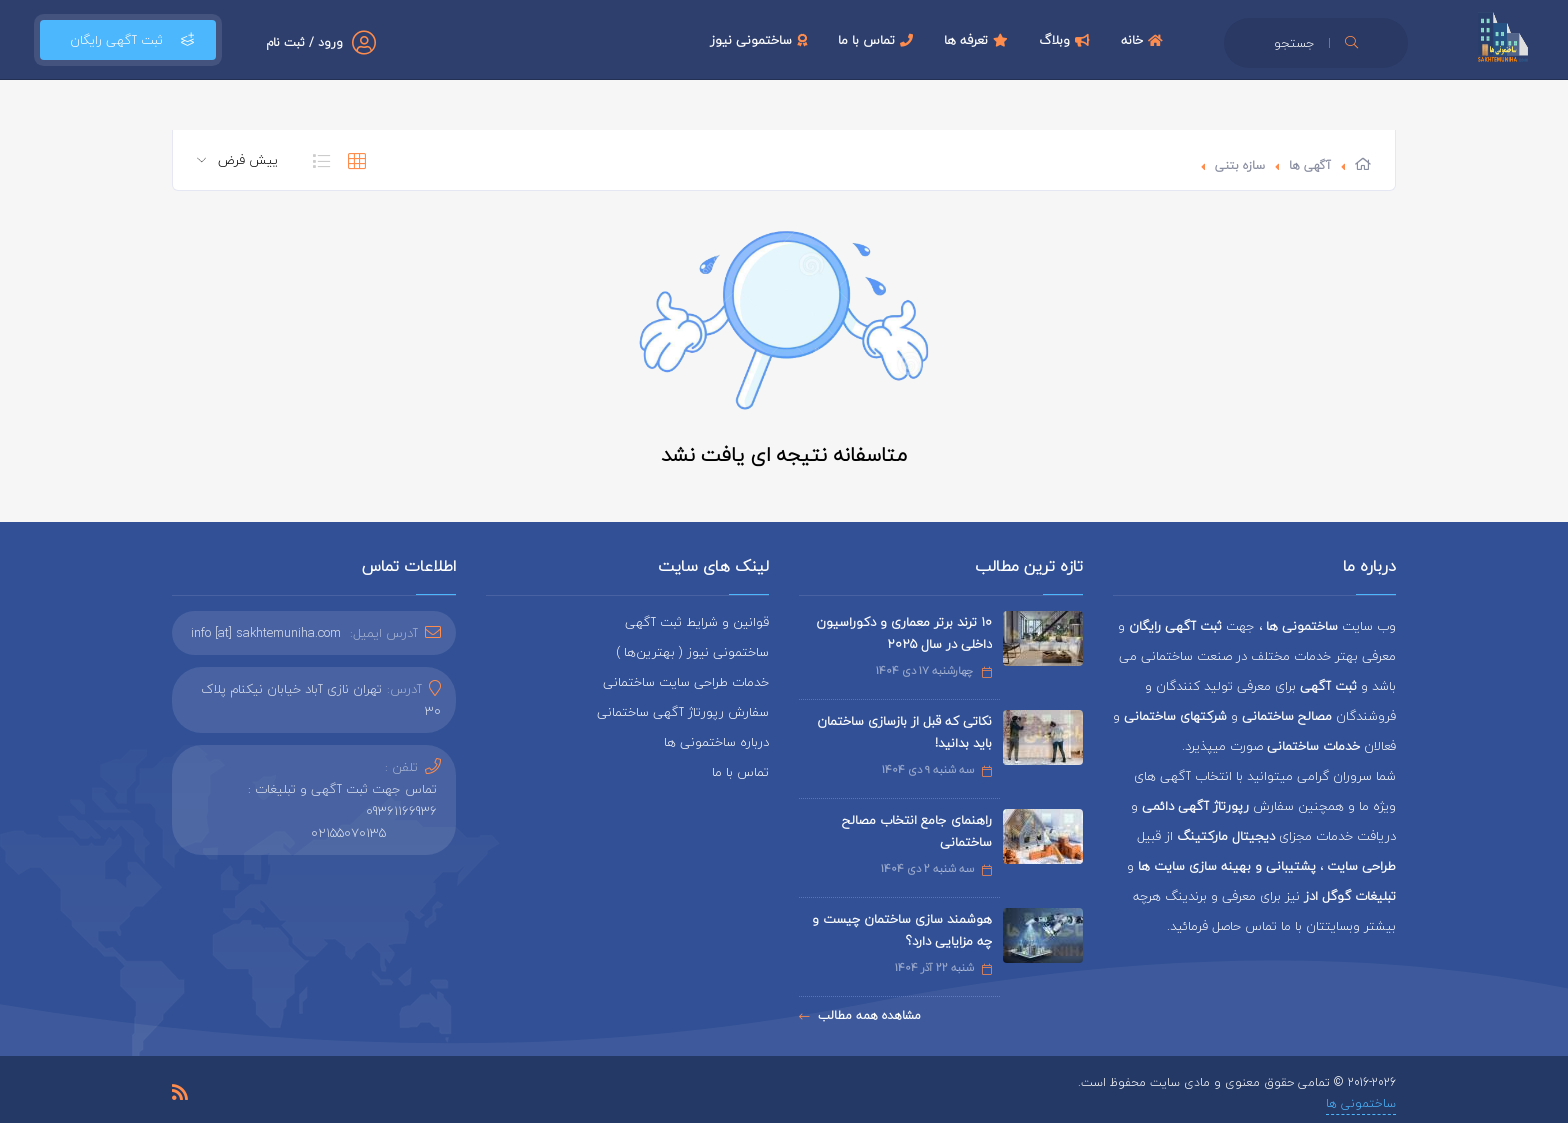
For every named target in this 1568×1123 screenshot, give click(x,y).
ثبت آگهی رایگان (128, 40)
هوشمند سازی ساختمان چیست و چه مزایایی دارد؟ (902, 930)
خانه (1144, 40)
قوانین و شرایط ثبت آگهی (697, 622)
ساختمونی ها (1361, 1103)
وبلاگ (1067, 40)
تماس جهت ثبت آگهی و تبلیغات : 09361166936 (342, 800)
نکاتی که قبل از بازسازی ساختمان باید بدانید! (904, 732)
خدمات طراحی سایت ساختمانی (686, 682)
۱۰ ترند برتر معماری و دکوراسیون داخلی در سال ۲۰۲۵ (904, 633)
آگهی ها (1310, 165)
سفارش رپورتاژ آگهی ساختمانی (683, 712)
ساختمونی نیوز (761, 40)
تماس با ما (878, 40)
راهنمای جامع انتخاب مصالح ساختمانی (917, 831)
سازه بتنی (1240, 165)
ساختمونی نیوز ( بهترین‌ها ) (692, 652)
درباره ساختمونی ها (716, 742)
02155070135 (348, 833)
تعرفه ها (978, 40)
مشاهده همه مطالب (860, 1015)
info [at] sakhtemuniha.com (266, 633)
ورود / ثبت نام (304, 42)
